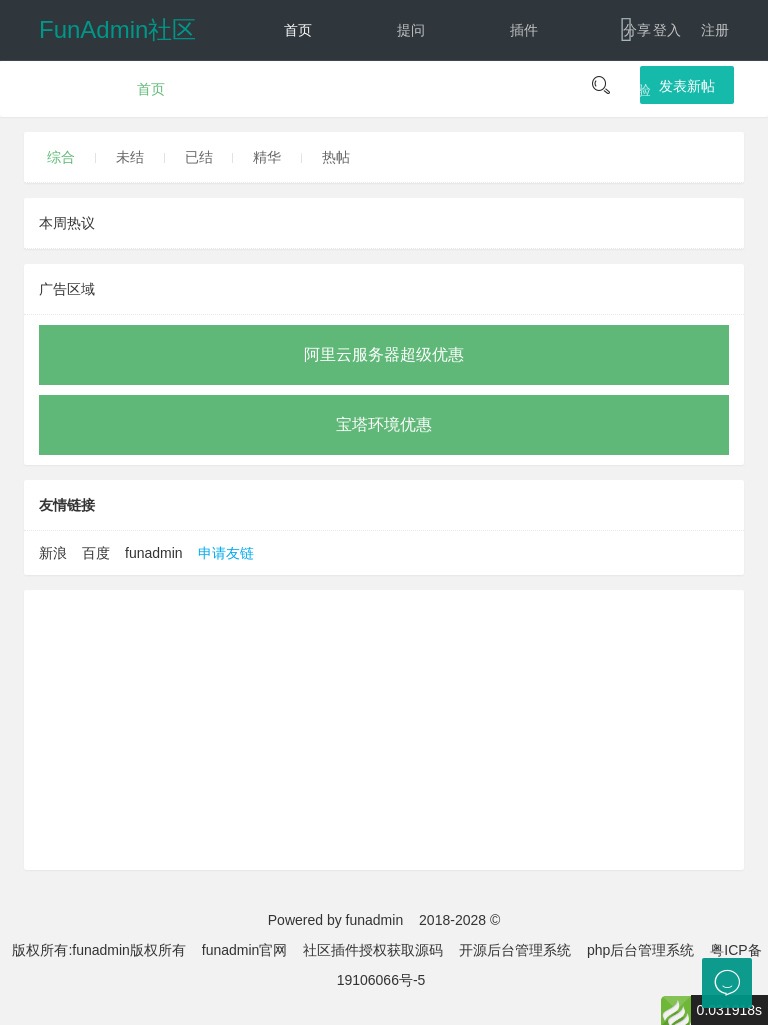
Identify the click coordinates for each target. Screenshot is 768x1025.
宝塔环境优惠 (384, 424)
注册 (715, 30)
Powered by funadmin (335, 920)
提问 (411, 30)
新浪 (53, 553)
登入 (667, 30)
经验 (637, 90)
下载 (619, 150)
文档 (506, 150)
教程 (524, 90)
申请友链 (226, 553)
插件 (524, 30)
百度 (96, 553)
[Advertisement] (384, 730)
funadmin (154, 553)
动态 (298, 150)
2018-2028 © (459, 920)
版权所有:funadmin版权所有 (98, 950)
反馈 (411, 150)
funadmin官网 (245, 950)
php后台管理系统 (640, 950)
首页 (298, 30)
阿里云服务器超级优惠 (384, 354)
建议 (411, 90)
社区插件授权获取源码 (373, 950)
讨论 (298, 90)
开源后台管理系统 (515, 950)
